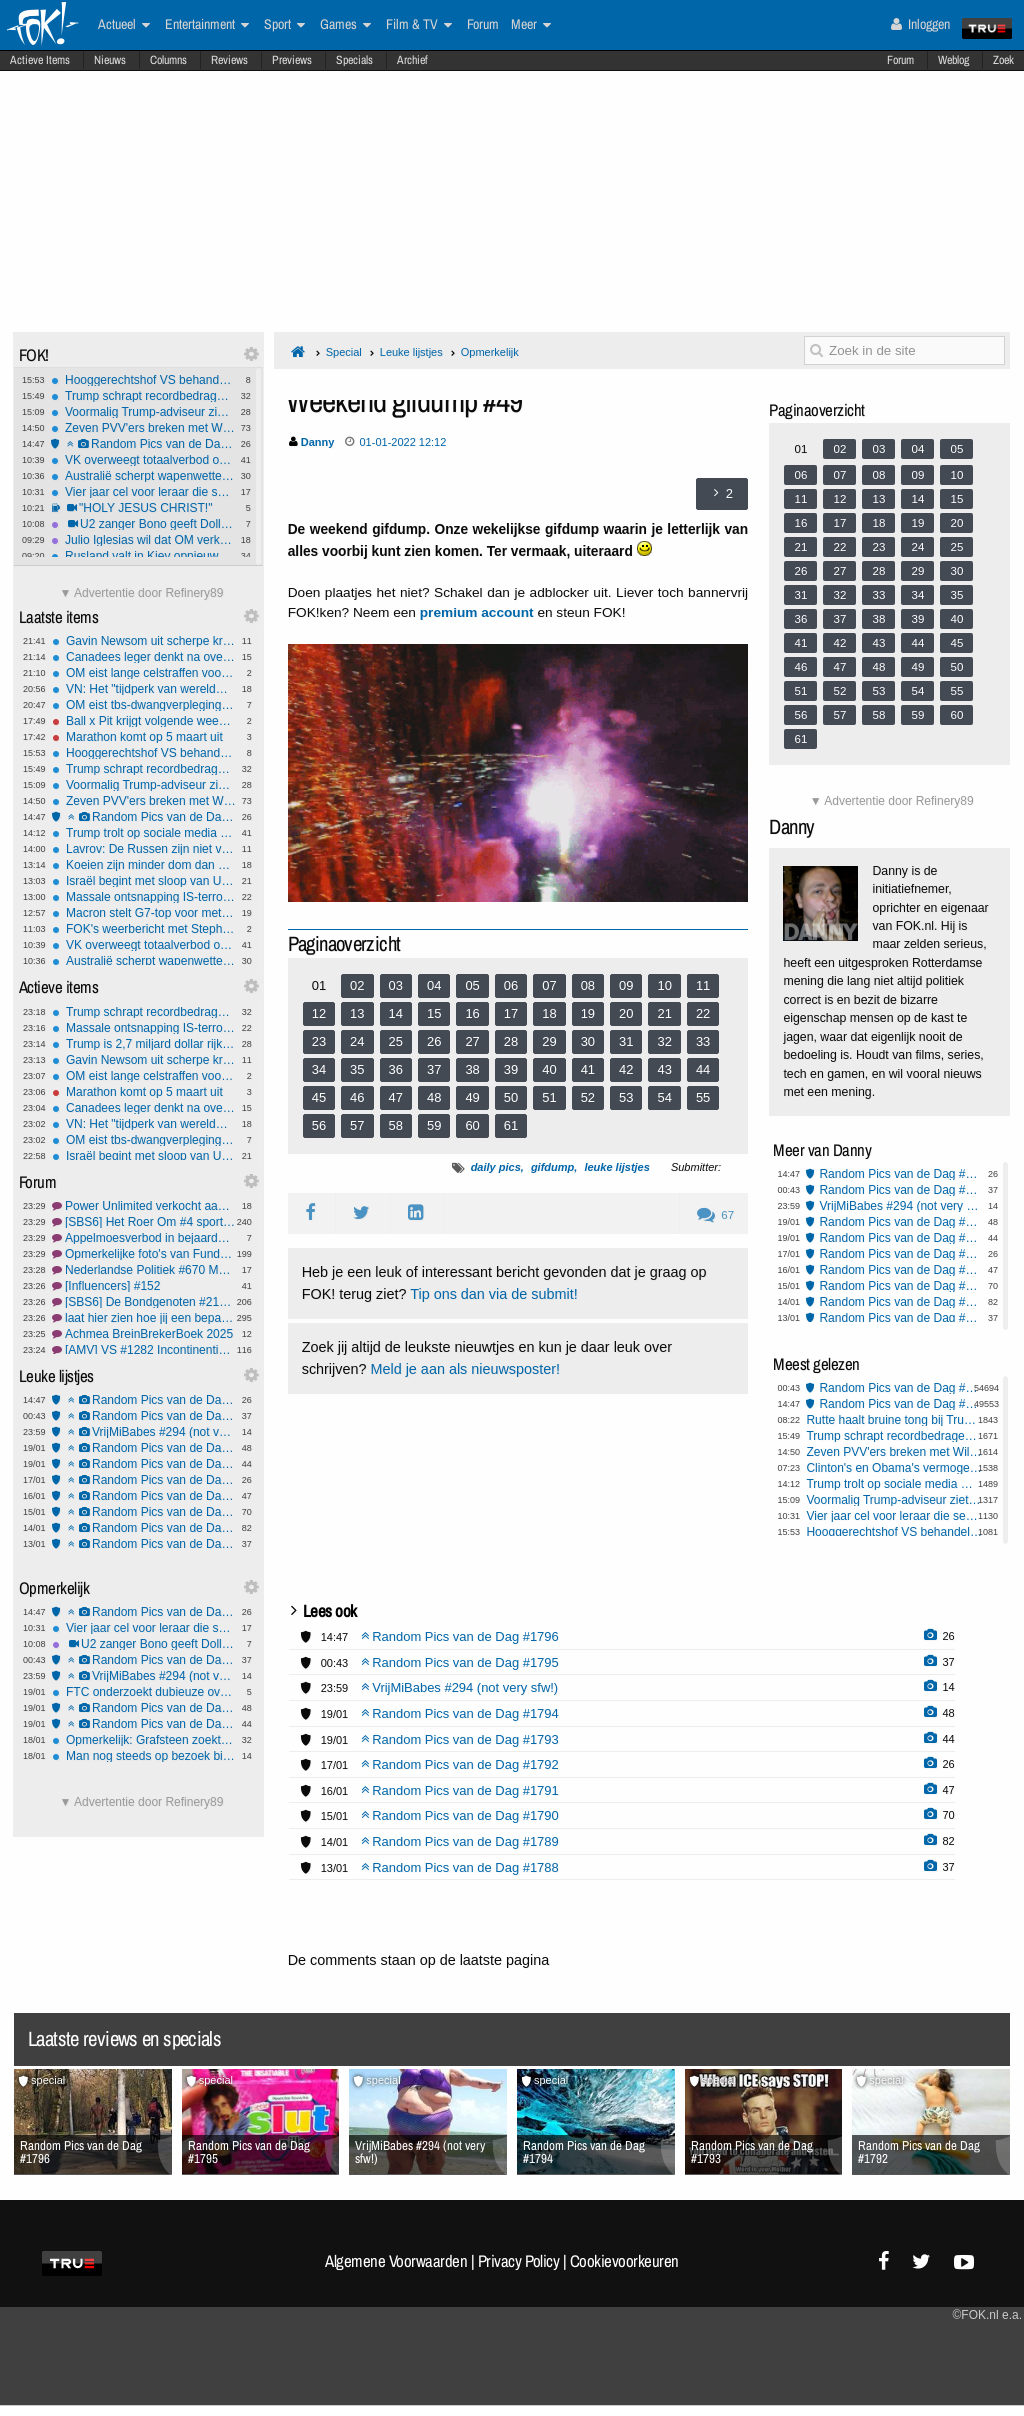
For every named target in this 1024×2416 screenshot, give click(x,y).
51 (549, 1097)
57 (357, 1125)
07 (549, 985)
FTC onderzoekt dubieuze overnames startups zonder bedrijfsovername (144, 1692)
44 (703, 1069)
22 (703, 1013)
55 (703, 1097)
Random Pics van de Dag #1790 (144, 1512)
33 (703, 1041)
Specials (354, 60)
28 (511, 1041)
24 (357, 1041)
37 (434, 1069)
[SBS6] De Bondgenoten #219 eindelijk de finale (144, 1302)
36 (396, 1069)
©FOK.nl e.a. (987, 2315)
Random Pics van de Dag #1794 (144, 1448)
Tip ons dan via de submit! (493, 1294)
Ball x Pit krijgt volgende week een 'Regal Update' (144, 721)
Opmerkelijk (490, 352)
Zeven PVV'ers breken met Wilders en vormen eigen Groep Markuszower (143, 428)
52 (588, 1097)
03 (396, 985)
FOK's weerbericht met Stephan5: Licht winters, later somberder (144, 929)
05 (472, 985)
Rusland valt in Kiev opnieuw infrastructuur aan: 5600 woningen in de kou (143, 556)
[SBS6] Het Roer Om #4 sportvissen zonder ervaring (144, 1222)
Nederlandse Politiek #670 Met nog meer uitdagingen (144, 1270)
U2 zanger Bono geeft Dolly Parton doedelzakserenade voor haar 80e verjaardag (143, 524)
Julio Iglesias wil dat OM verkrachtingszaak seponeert (143, 540)
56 (319, 1125)
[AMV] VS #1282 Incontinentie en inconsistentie (144, 1350)
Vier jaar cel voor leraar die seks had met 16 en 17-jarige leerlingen (143, 492)
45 (319, 1097)
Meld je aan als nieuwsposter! (465, 1369)
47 (396, 1097)
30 (588, 1041)
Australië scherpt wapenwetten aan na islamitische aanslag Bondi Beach (143, 476)
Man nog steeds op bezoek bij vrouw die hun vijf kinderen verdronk (144, 1756)
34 (319, 1069)
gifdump (552, 1167)
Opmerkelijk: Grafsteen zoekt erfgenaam (144, 1740)
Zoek (1003, 60)
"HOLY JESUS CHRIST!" (143, 508)
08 (588, 985)
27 (472, 1041)
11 (703, 985)
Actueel (124, 25)
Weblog (953, 60)
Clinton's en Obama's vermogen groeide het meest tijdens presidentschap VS (894, 1468)
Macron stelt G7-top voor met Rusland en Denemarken (144, 913)
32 (664, 1041)
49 (472, 1097)
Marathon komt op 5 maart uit (144, 737)
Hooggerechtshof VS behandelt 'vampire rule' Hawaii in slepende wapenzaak (143, 380)
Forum (900, 60)
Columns (168, 60)
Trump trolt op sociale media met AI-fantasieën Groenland (144, 833)
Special (344, 352)
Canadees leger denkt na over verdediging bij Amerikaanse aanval (144, 657)
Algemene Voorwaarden (396, 2261)
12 (319, 1013)
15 (434, 1013)
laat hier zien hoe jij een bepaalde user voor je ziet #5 (144, 1318)
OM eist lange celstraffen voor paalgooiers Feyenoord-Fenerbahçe (144, 673)
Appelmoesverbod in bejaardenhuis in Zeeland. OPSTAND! (144, 1238)
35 (357, 1069)
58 (396, 1125)
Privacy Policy (519, 2261)
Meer (531, 25)
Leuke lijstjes (411, 352)
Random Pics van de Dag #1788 (144, 1544)
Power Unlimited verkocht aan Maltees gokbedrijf (144, 1206)
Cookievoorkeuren (624, 2261)
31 (626, 1041)
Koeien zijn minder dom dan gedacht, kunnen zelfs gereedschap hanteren (144, 865)
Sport (284, 25)
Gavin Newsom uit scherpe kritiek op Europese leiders (144, 641)
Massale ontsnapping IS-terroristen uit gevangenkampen (144, 897)
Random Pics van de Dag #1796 (143, 444)
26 (434, 1041)
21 (664, 1013)
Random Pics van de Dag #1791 (144, 1496)
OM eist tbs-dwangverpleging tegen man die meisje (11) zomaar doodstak (144, 705)
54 (664, 1097)
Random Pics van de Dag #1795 (144, 1416)
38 (472, 1069)
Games (345, 25)
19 (588, 1013)
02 (357, 985)
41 (588, 1069)
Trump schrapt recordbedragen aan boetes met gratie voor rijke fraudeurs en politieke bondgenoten (143, 396)
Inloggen (920, 24)
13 (357, 1013)
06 (511, 985)
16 (472, 1013)
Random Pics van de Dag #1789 (144, 1528)
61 (511, 1125)
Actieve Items (40, 60)
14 (396, 1013)
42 (626, 1069)
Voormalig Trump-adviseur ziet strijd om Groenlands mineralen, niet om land (143, 412)
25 (396, 1041)
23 (319, 1041)
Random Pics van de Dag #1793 (144, 1464)
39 (511, 1069)
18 (549, 1013)
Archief (412, 60)
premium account (477, 612)
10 (664, 985)
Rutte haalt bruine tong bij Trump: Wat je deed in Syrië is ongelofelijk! (894, 1420)
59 (434, 1125)
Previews (292, 60)
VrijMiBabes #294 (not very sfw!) (144, 1432)
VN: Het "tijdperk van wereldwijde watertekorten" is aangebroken (144, 689)
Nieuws (110, 60)
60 (472, 1125)
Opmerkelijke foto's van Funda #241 (144, 1254)
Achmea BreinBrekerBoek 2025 (144, 1334)
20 (626, 1013)
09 (626, 985)
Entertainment (207, 25)
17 (511, 1013)
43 (664, 1069)
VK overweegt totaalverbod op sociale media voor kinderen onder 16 (143, 460)
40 (549, 1069)
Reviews (229, 60)
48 (434, 1097)
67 (715, 1215)
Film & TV (419, 25)
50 (511, 1097)
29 (549, 1041)
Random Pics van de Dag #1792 (144, 1480)
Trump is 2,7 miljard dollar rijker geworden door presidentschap (144, 1044)
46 (357, 1097)
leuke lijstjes (616, 1167)
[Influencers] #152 (144, 1286)
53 (626, 1097)
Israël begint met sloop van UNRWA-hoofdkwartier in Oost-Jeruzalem (144, 881)
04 (434, 985)
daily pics (496, 1167)
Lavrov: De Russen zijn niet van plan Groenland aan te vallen (144, 849)
